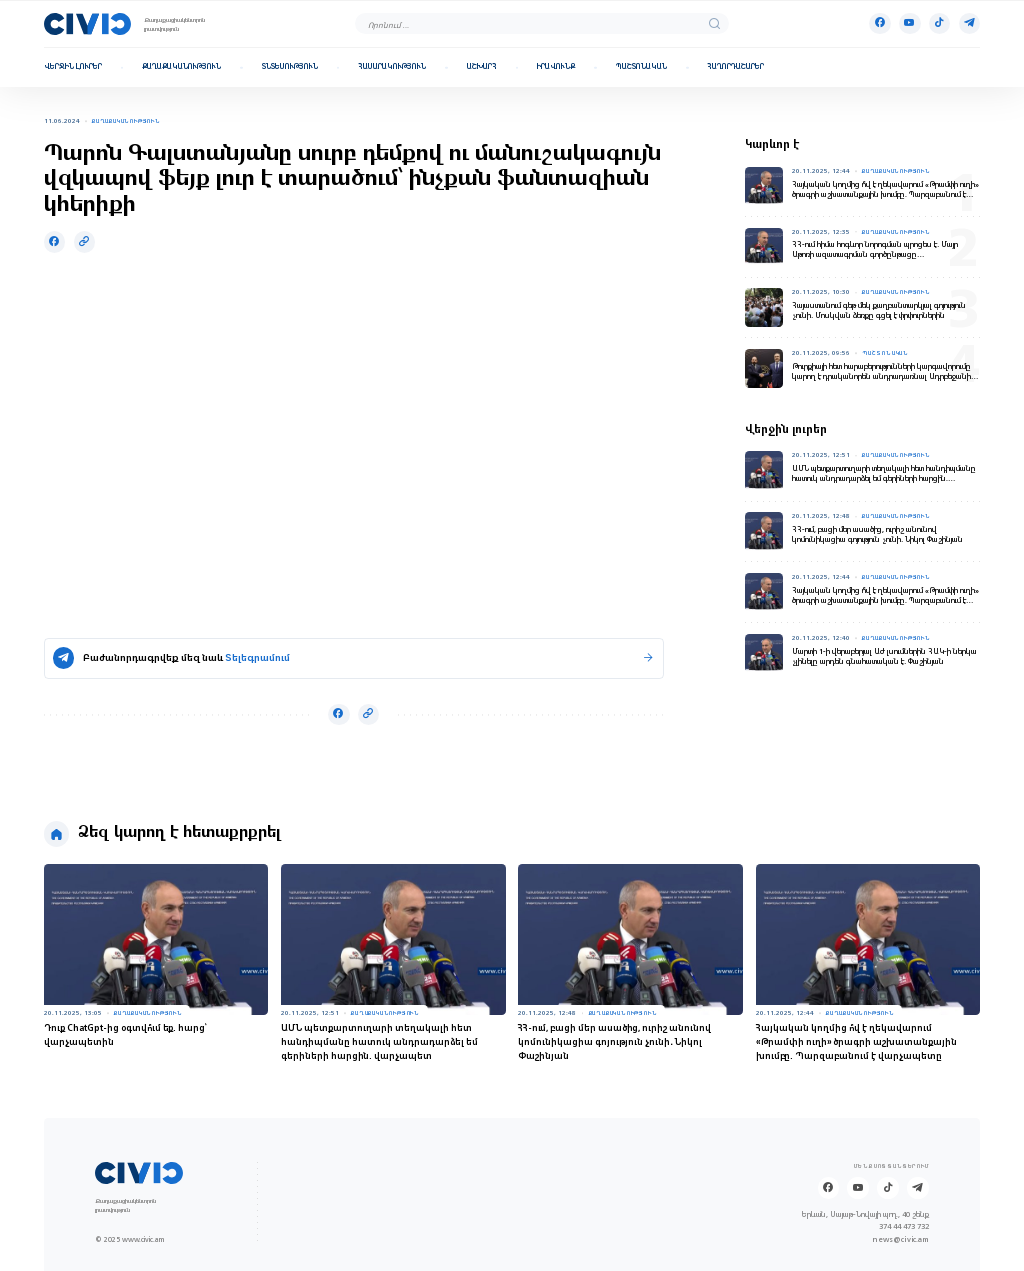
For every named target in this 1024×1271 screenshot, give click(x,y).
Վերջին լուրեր (73, 67)
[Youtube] (909, 23)
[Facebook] (879, 23)
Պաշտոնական (641, 67)
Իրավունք (556, 67)
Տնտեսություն (290, 67)
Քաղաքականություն (181, 67)
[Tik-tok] (939, 23)
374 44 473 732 (904, 1227)
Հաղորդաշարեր (735, 67)
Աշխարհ (482, 67)
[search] (714, 23)
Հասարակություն (392, 67)
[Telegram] (969, 23)
